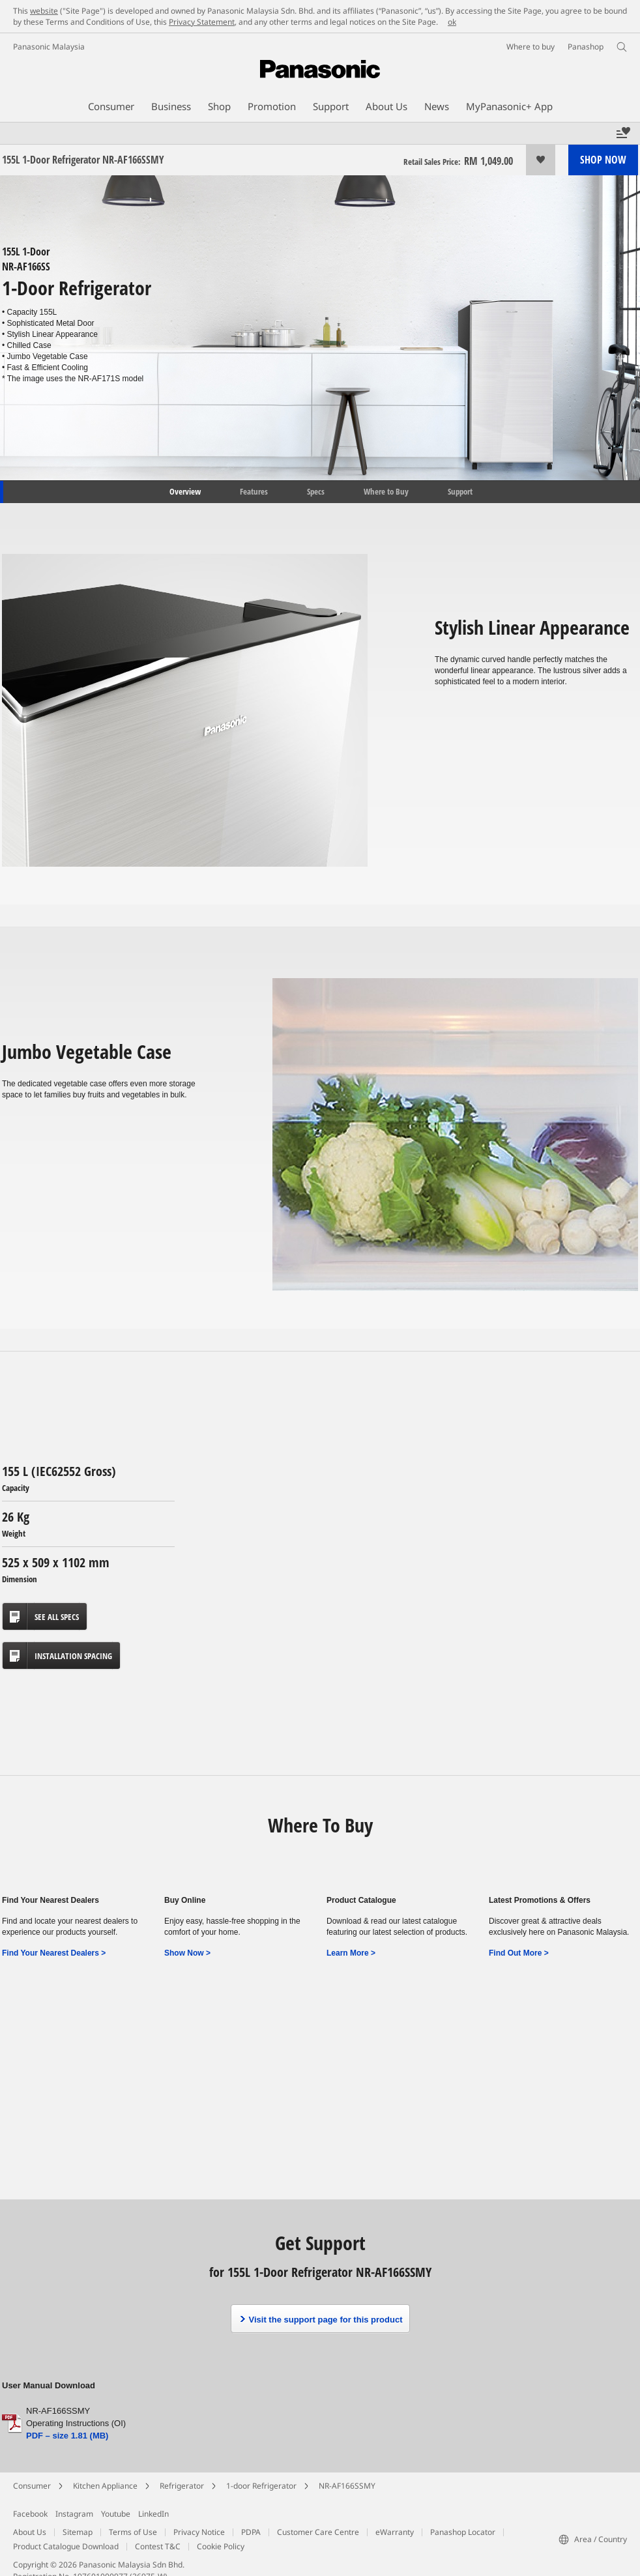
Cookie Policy (220, 2546)
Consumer (32, 2485)
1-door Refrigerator (261, 2485)
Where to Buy (386, 491)
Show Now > (187, 1953)
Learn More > (351, 1953)
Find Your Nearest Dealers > (54, 1953)
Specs (316, 491)
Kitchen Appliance (105, 2485)
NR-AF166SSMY (347, 2485)
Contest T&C (158, 2546)
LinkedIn (153, 2513)
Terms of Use (133, 2532)
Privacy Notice (199, 2532)
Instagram (74, 2513)
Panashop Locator (462, 2532)
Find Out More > (519, 1953)
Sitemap (78, 2532)
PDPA (251, 2532)
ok (452, 21)
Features (254, 491)
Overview (184, 491)
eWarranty (394, 2532)
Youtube (115, 2513)
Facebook (30, 2513)
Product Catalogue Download (66, 2546)
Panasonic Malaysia (49, 46)
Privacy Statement (202, 21)
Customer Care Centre (318, 2532)
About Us (29, 2532)
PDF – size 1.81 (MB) (67, 2435)
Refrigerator (182, 2485)
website (44, 10)
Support (460, 491)
